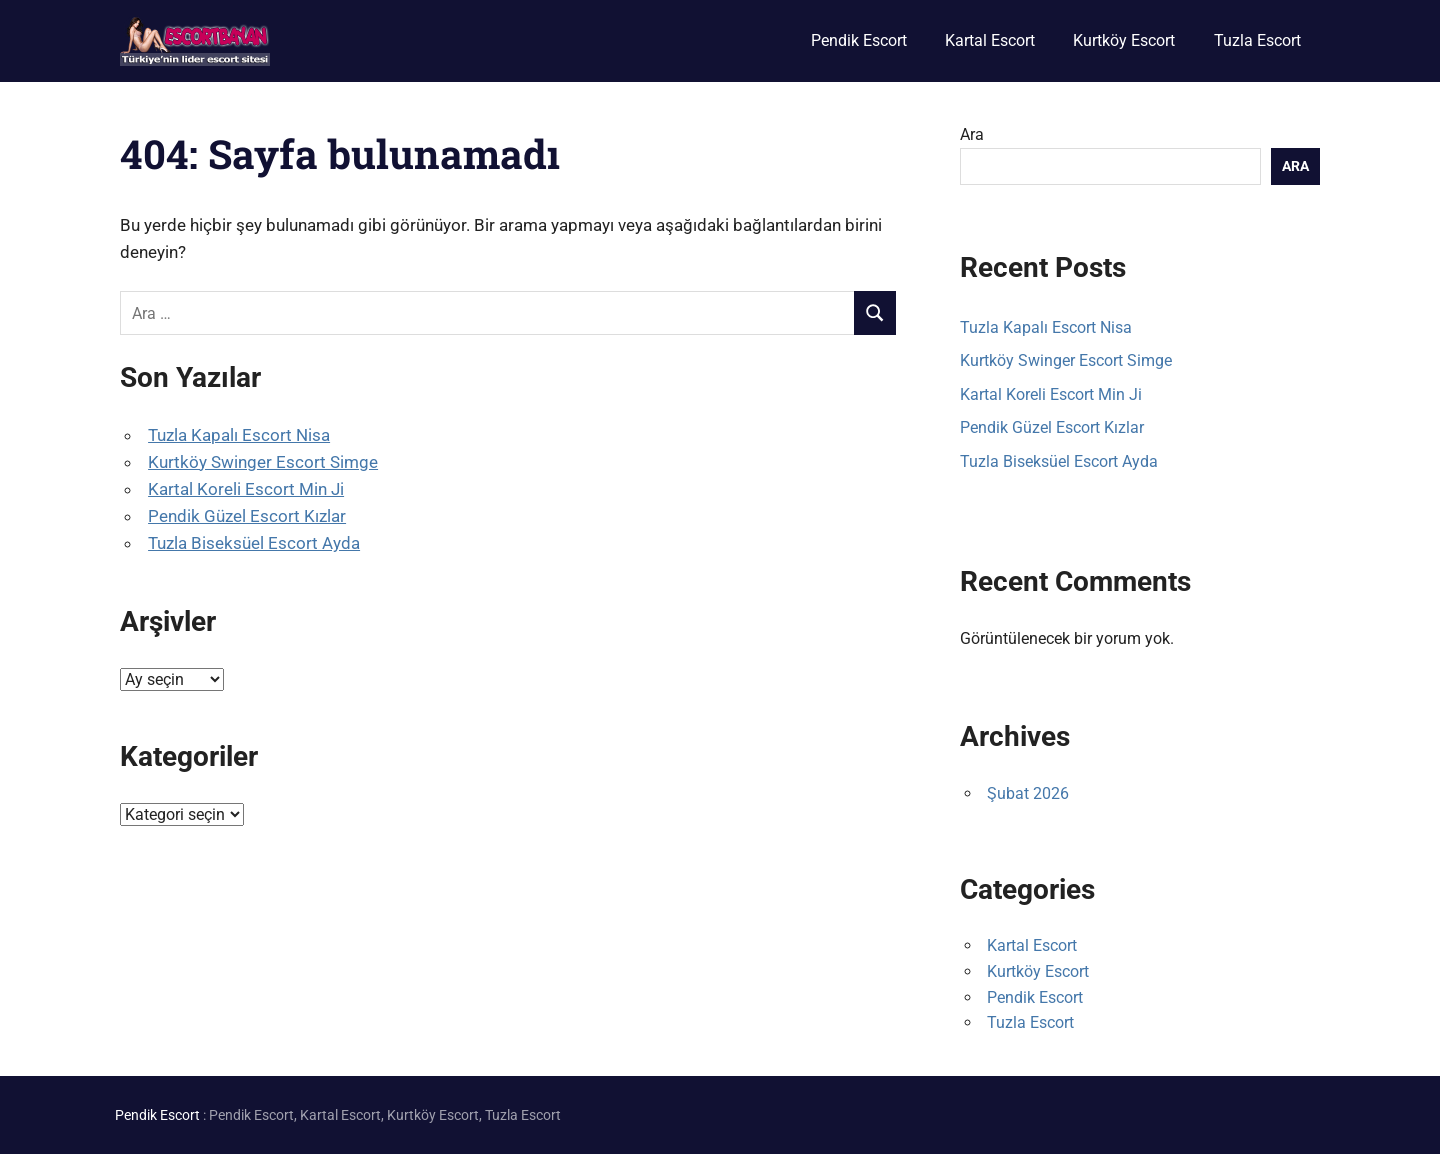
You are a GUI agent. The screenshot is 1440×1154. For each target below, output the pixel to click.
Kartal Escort (990, 40)
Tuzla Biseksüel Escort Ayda (254, 543)
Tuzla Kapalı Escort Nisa (239, 435)
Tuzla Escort (1257, 40)
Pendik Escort (859, 40)
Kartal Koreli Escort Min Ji (246, 489)
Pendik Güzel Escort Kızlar (247, 516)
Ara (972, 134)
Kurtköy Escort (1124, 40)
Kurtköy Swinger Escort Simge (263, 462)
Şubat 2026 (1028, 793)
